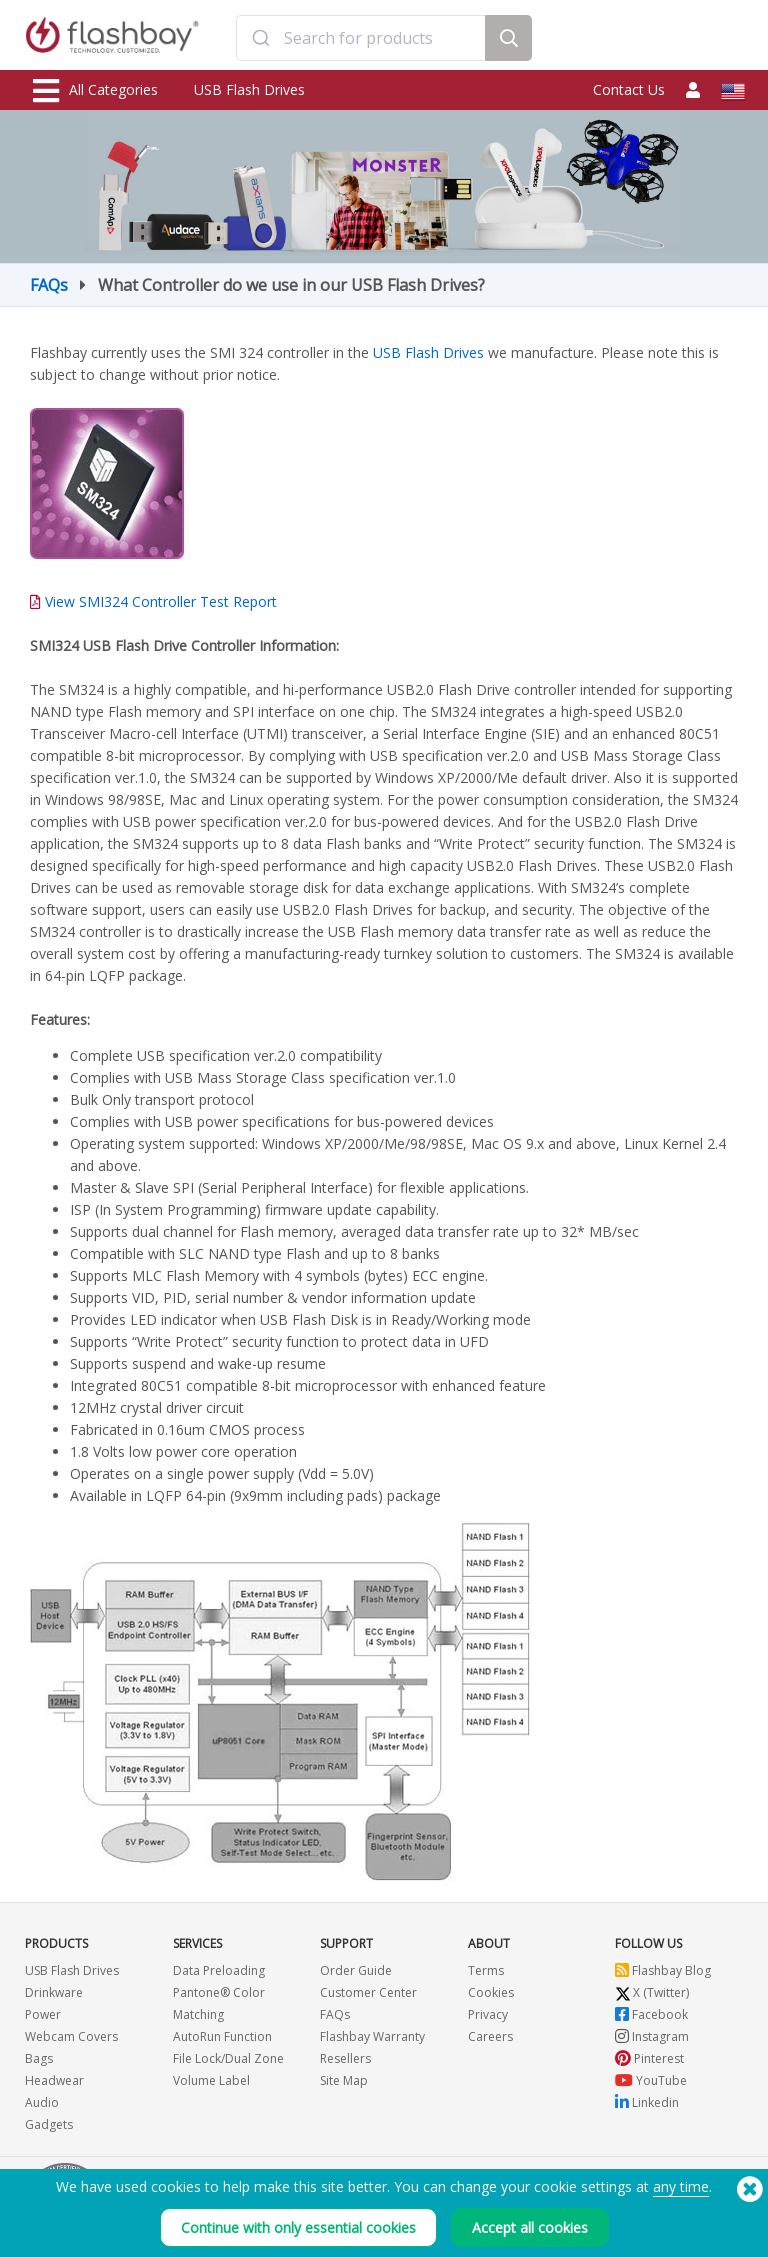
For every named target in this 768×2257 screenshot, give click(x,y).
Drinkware (54, 1992)
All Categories (95, 91)
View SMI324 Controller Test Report (161, 601)
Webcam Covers (71, 2036)
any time (681, 2186)
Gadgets (49, 2124)
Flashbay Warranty (372, 2036)
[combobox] (360, 38)
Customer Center (368, 1992)
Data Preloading (219, 1970)
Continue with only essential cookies (298, 2227)
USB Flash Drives (249, 89)
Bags (39, 2058)
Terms (486, 1970)
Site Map (344, 2080)
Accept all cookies (530, 2227)
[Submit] (260, 38)
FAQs (49, 285)
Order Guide (356, 1970)
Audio (42, 2102)
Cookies (491, 1992)
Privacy (488, 2014)
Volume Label (211, 2080)
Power (43, 2014)
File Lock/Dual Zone (228, 2058)
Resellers (345, 2058)
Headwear (54, 2080)
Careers (490, 2036)
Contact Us (629, 89)
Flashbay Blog (663, 1970)
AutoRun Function (222, 2036)
